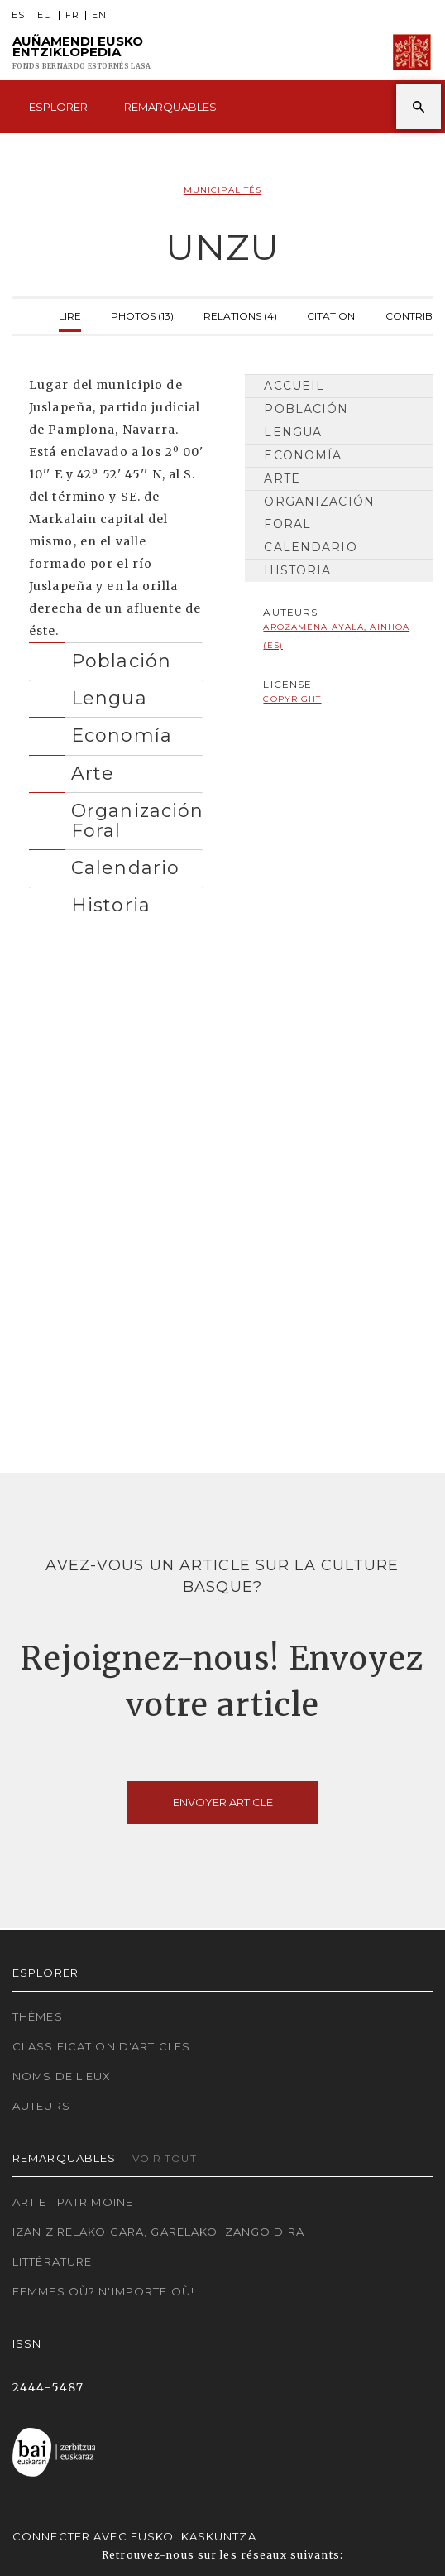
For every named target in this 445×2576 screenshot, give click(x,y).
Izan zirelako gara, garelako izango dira (158, 2231)
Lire (70, 314)
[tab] (116, 656)
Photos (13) (142, 314)
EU (44, 15)
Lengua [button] (109, 698)
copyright (292, 699)
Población (306, 408)
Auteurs (41, 2105)
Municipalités (223, 190)
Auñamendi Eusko (81, 52)
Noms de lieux (62, 2076)
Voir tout (164, 2158)
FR (72, 15)
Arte (281, 478)
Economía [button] (121, 735)
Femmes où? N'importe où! (103, 2291)
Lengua (293, 432)
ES (18, 15)
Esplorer (58, 106)
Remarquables (170, 106)
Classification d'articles (101, 2046)
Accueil (294, 385)
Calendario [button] (125, 867)
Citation (331, 314)
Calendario (310, 547)
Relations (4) (240, 314)
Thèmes (37, 2016)
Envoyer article (223, 1802)
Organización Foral (319, 512)
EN (99, 15)
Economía (303, 455)
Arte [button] (92, 773)
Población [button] (121, 660)
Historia (297, 570)
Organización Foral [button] (137, 820)
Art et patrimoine (72, 2201)
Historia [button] (111, 905)
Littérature (52, 2261)
